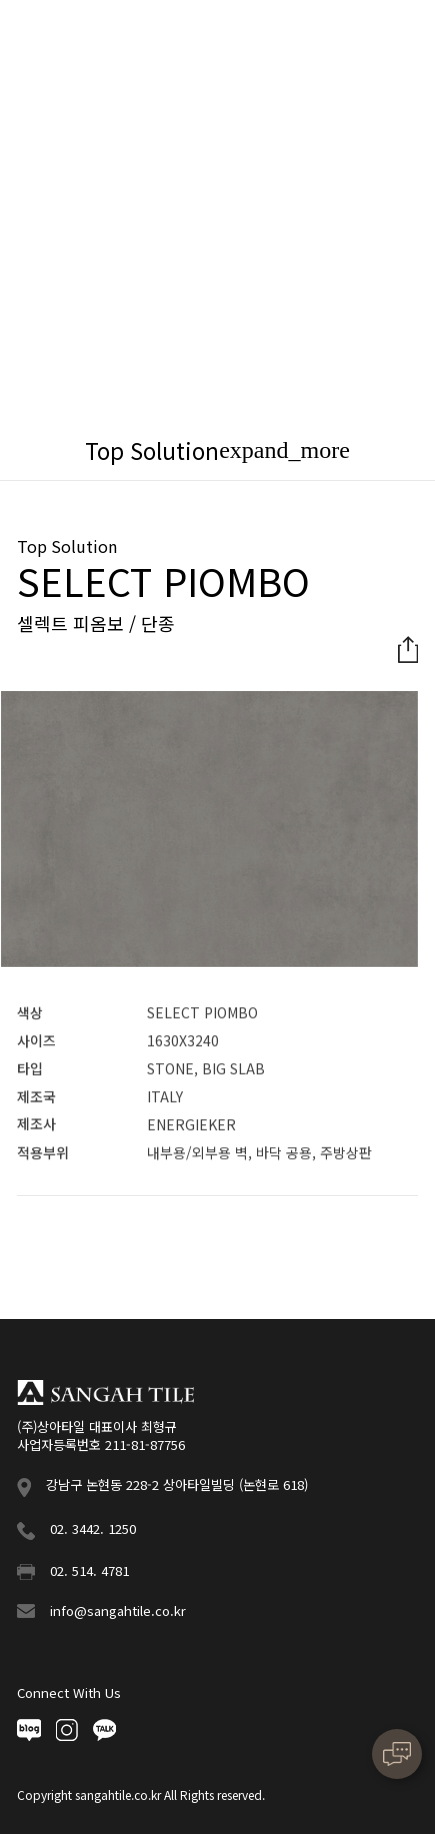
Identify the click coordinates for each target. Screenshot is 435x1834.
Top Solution (152, 450)
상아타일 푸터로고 (105, 1392)
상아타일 (81, 35)
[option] (209, 831)
